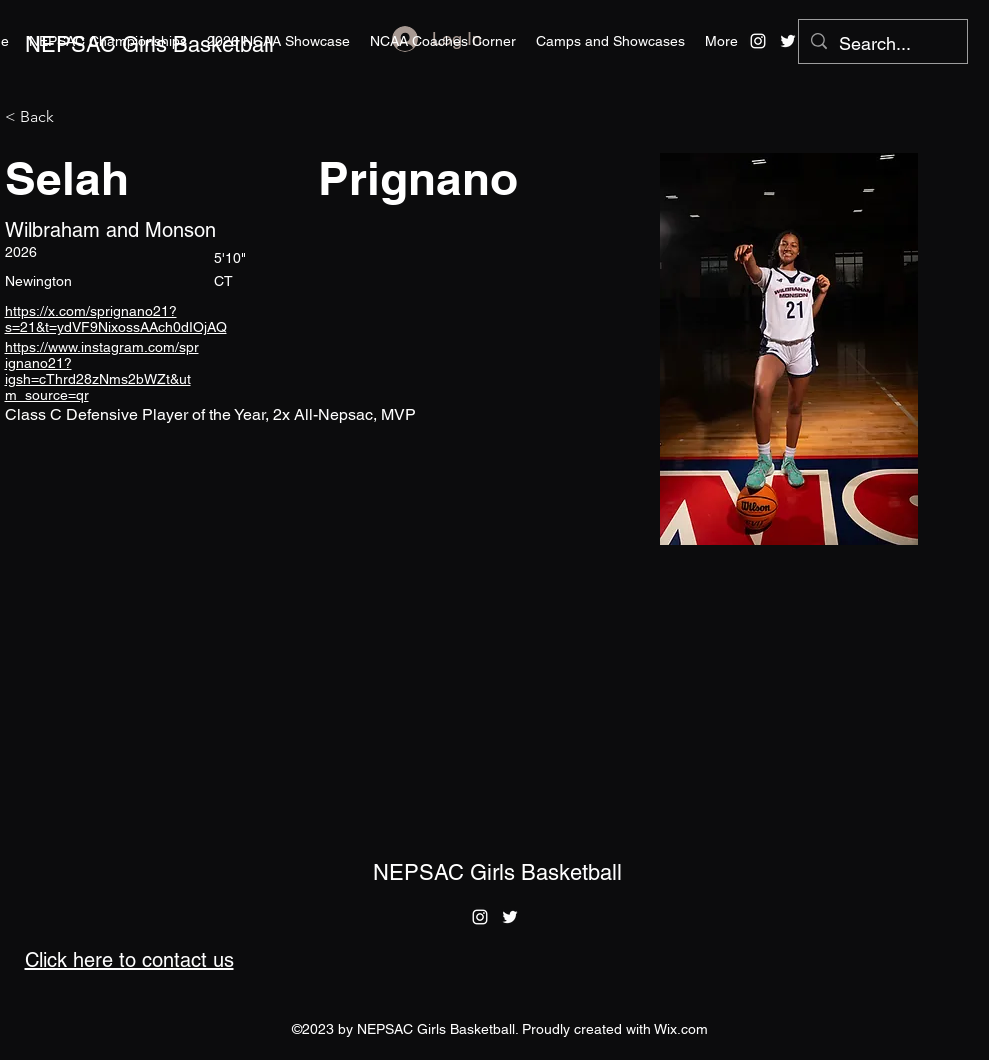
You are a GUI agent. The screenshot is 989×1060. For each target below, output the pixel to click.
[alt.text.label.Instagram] (758, 41)
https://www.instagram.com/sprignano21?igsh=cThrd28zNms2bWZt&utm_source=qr (102, 371)
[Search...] (882, 44)
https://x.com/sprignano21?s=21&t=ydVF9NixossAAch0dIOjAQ (116, 319)
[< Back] (44, 117)
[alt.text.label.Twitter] (788, 41)
